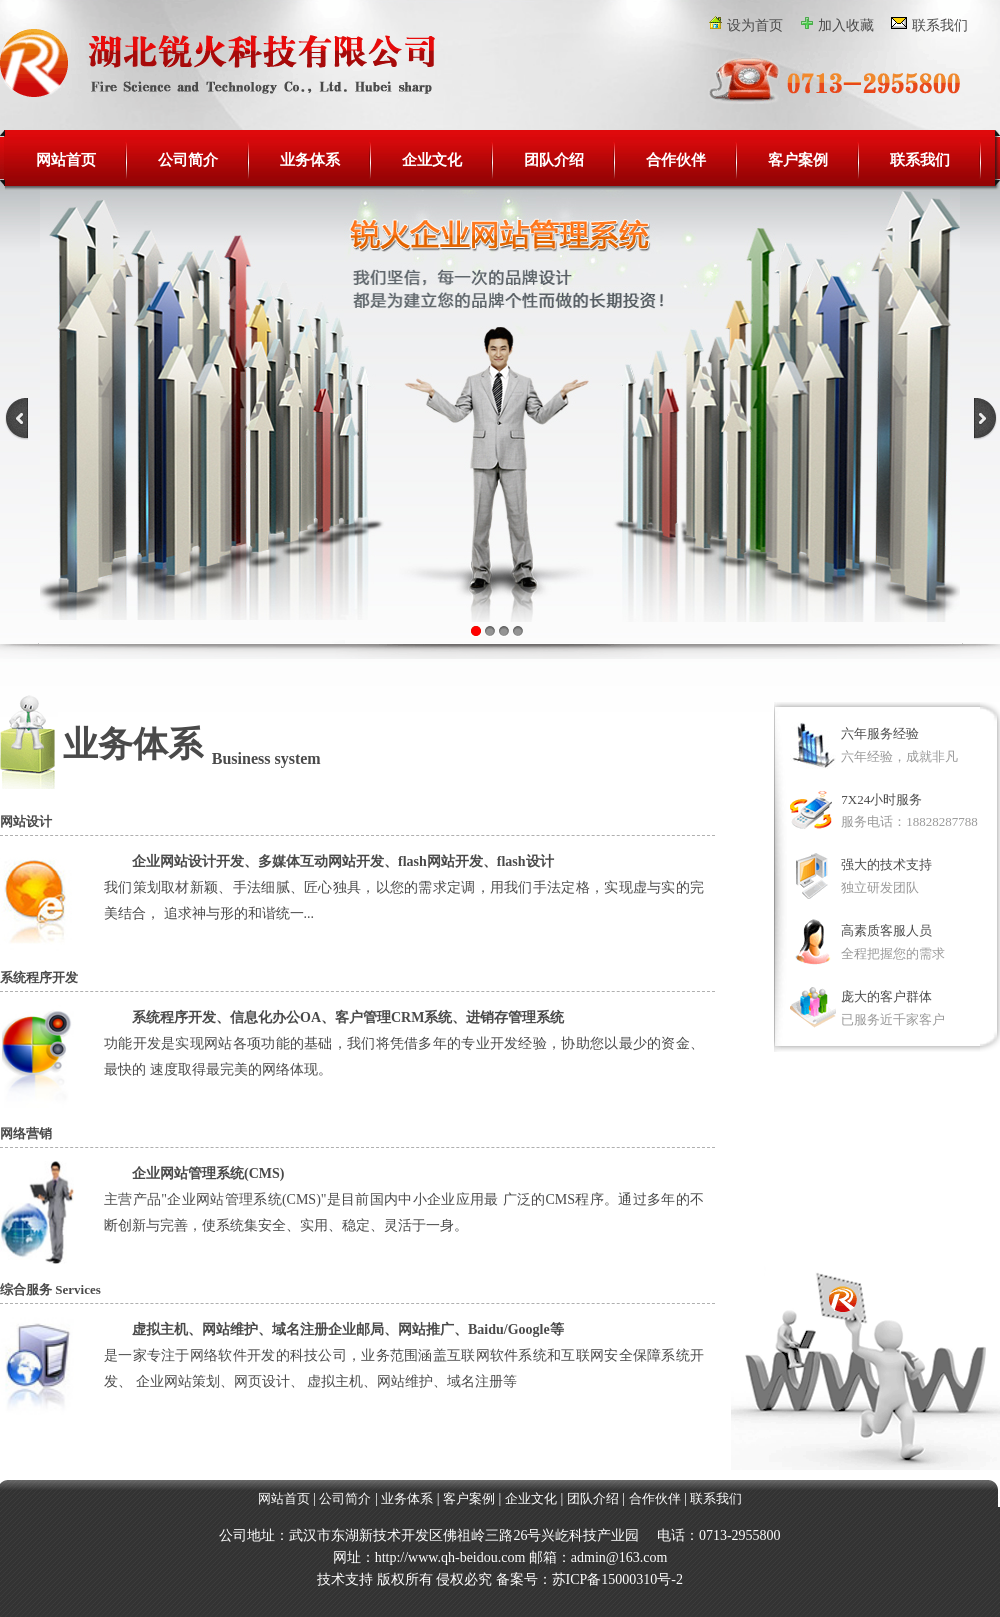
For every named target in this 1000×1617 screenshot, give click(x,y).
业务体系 (310, 160)
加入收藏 (846, 25)
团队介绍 (554, 160)
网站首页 (66, 160)
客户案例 (798, 160)
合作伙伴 (676, 160)
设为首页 (755, 25)
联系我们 (940, 25)
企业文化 (432, 160)
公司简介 (188, 160)
